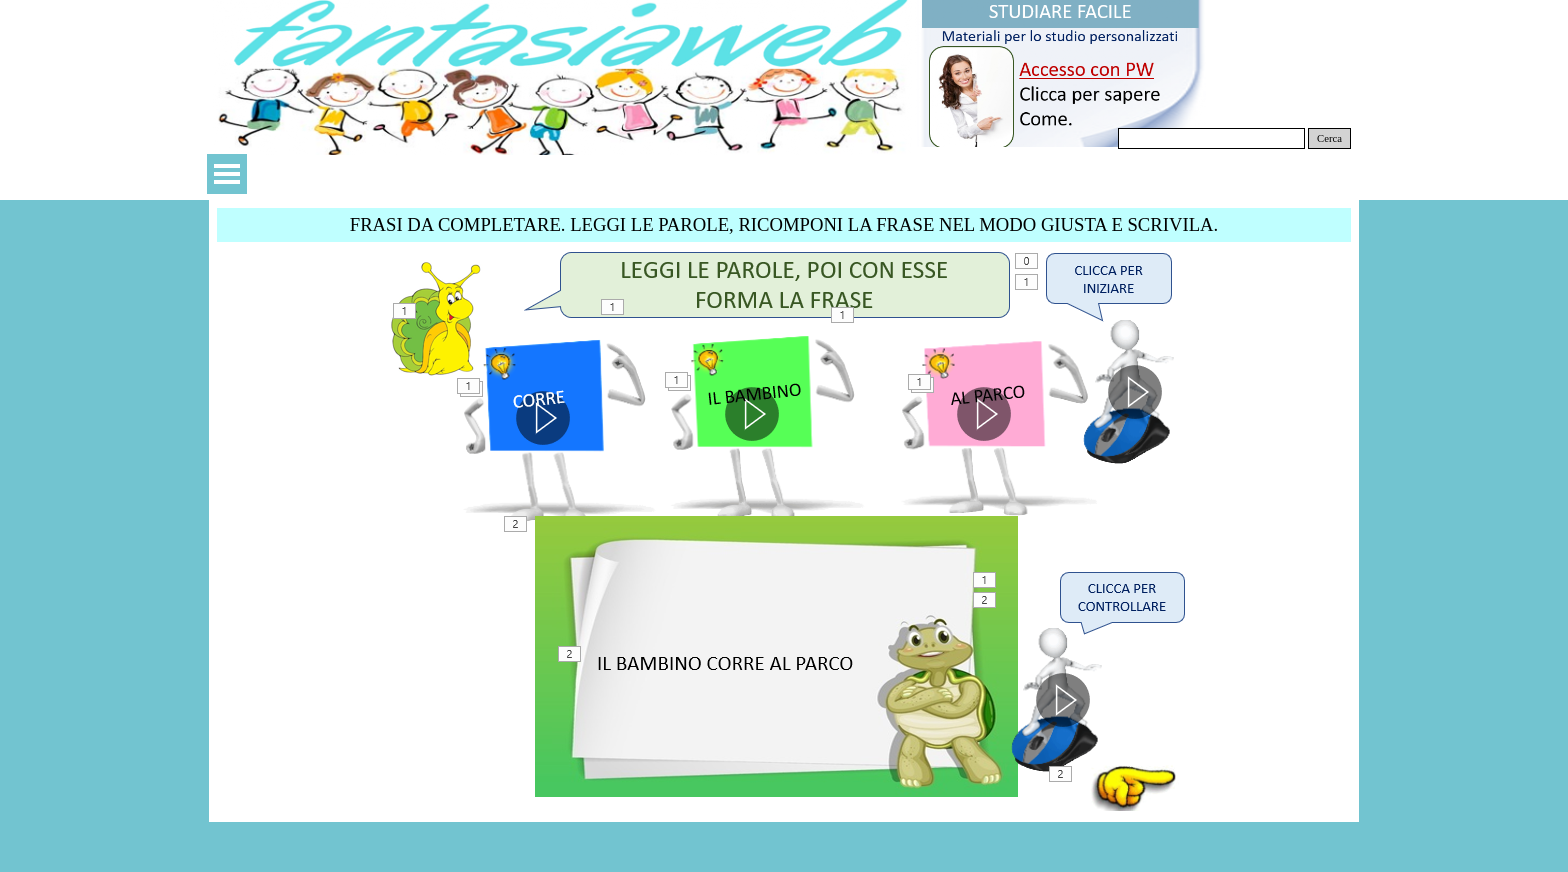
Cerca (1329, 138)
